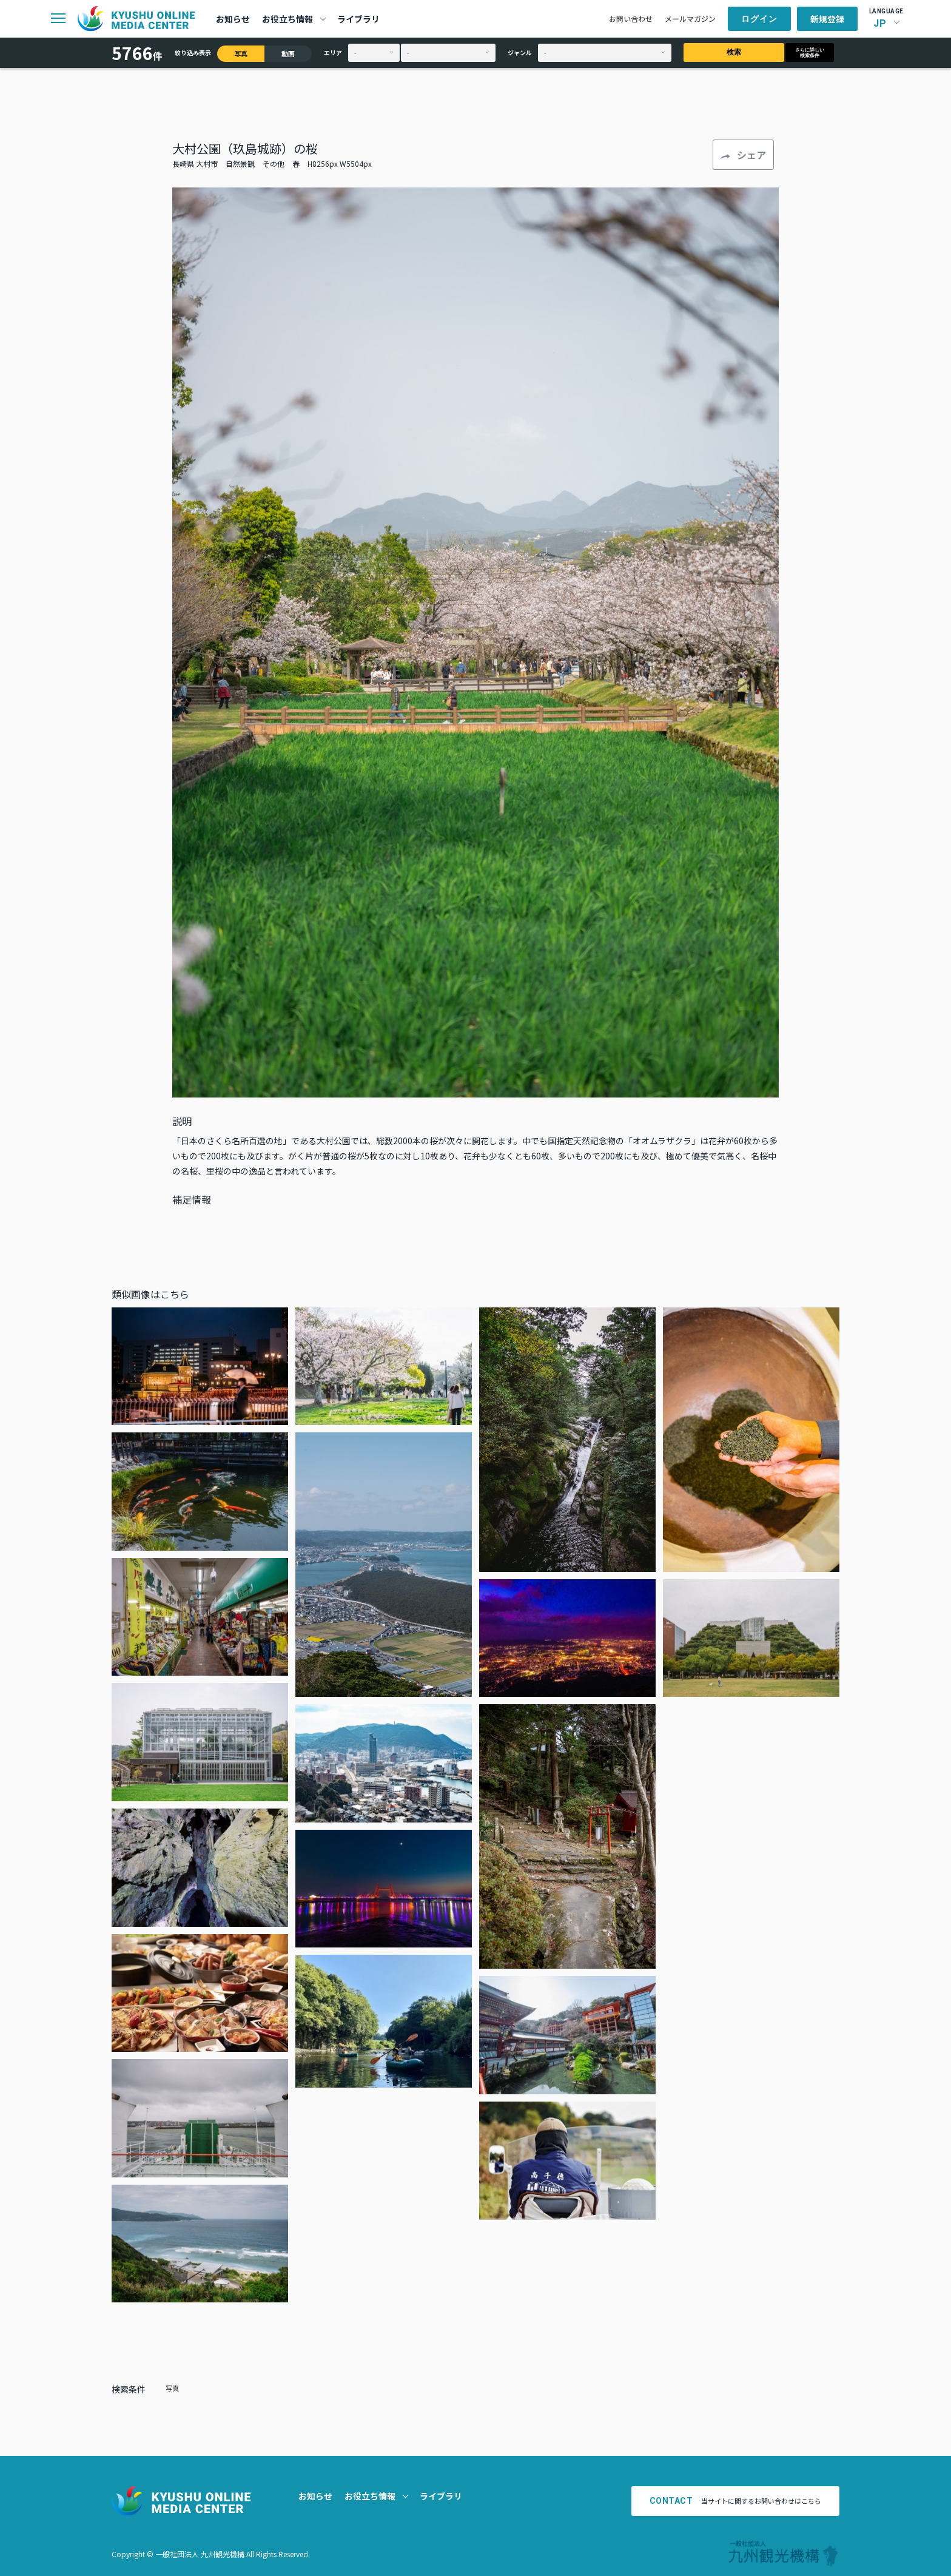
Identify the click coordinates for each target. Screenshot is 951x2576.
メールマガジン (690, 18)
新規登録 (827, 19)
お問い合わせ (631, 18)
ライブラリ (358, 19)
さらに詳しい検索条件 (809, 52)
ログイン (759, 19)
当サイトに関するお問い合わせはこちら (736, 2501)
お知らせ (233, 19)
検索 (734, 52)
